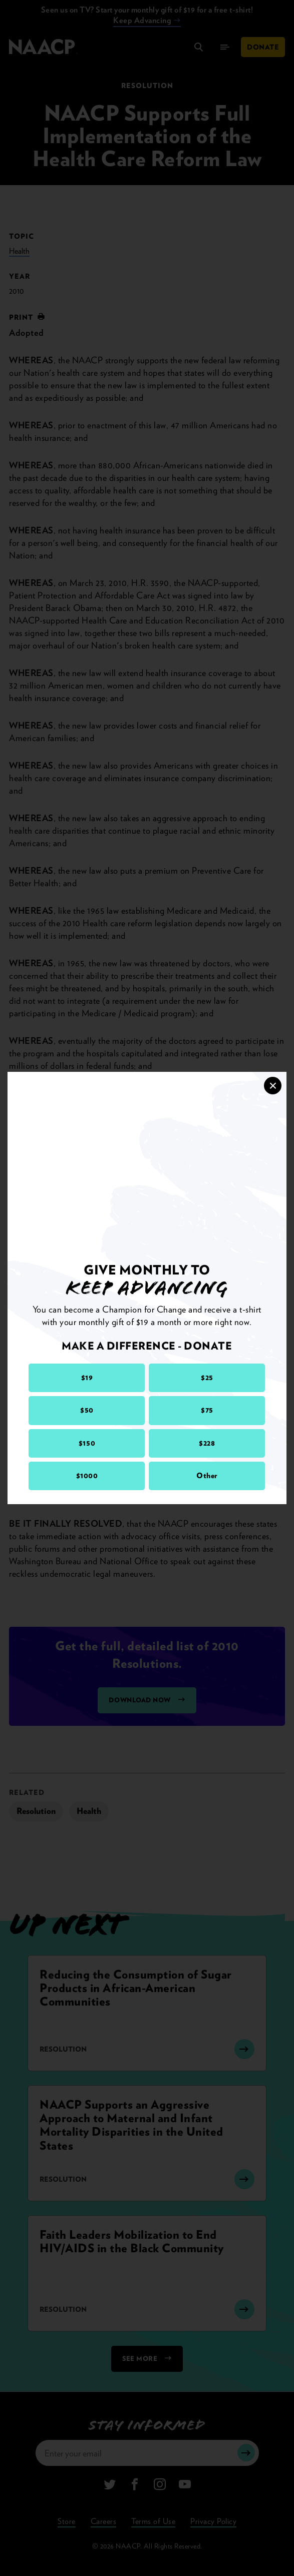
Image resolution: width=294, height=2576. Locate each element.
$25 (207, 1377)
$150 (87, 1443)
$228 (207, 1443)
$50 (87, 1410)
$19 (87, 1377)
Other (207, 1475)
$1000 (87, 1475)
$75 (207, 1410)
